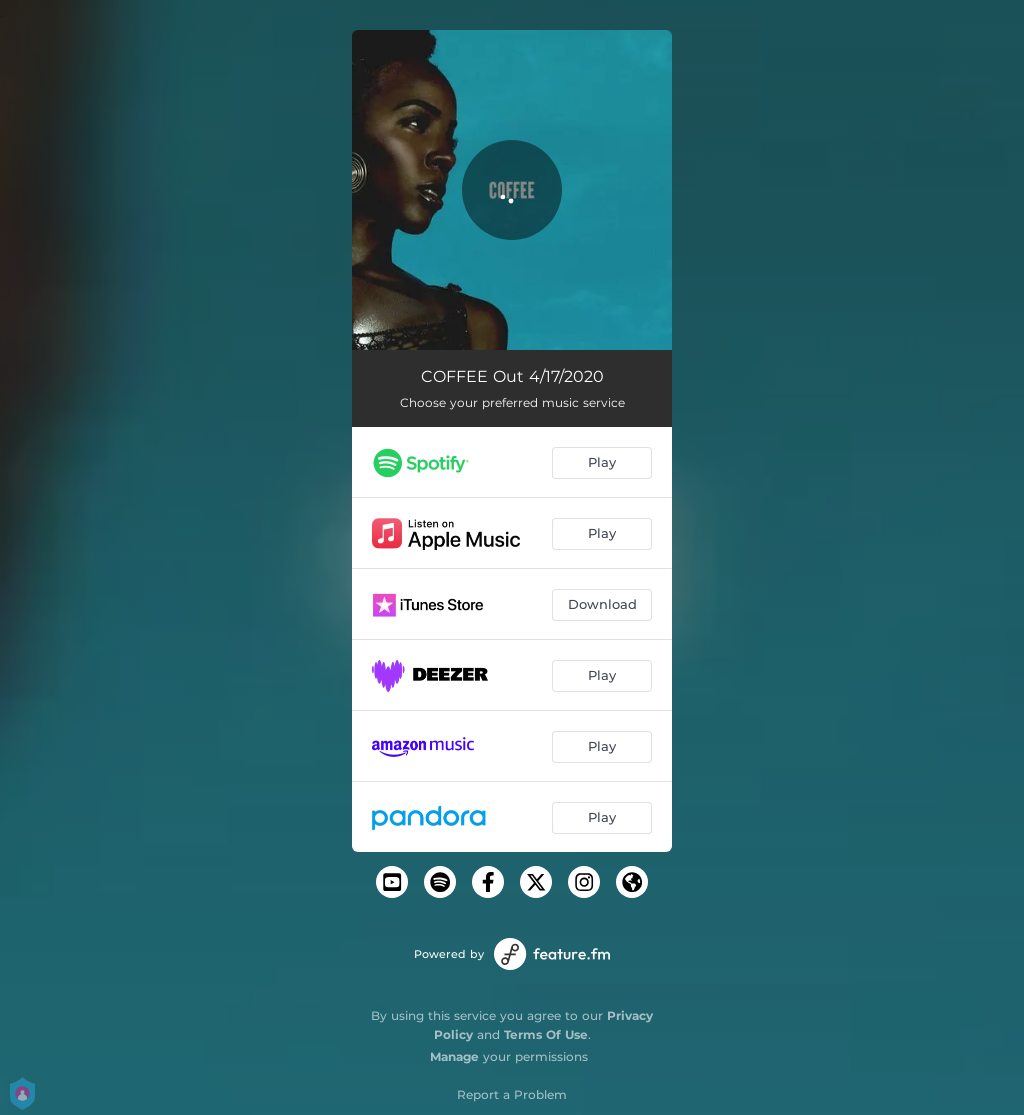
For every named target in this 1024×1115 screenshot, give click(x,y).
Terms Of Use (546, 1034)
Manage (454, 1056)
